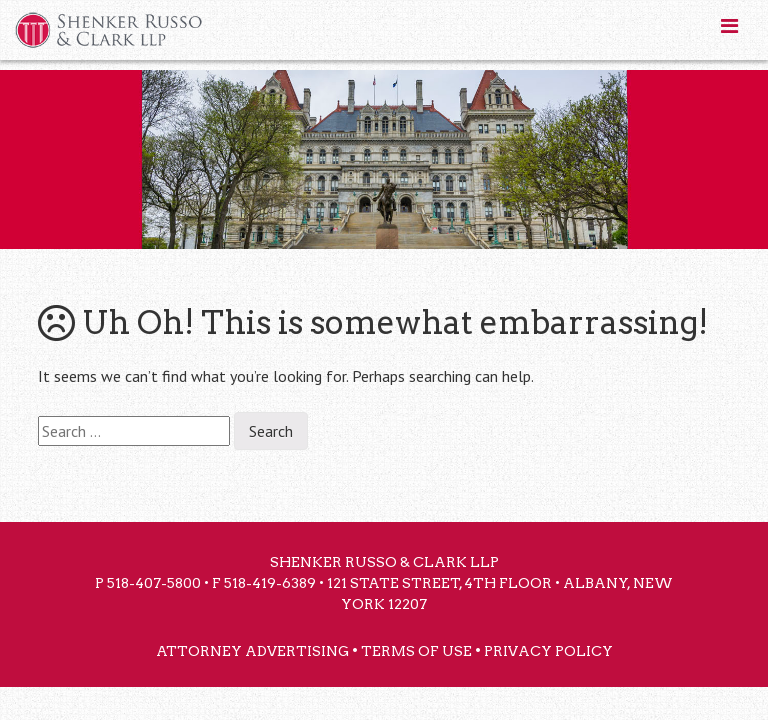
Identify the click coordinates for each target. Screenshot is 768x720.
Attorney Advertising (252, 651)
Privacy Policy (548, 651)
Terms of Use (416, 651)
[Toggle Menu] (729, 26)
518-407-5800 (154, 583)
